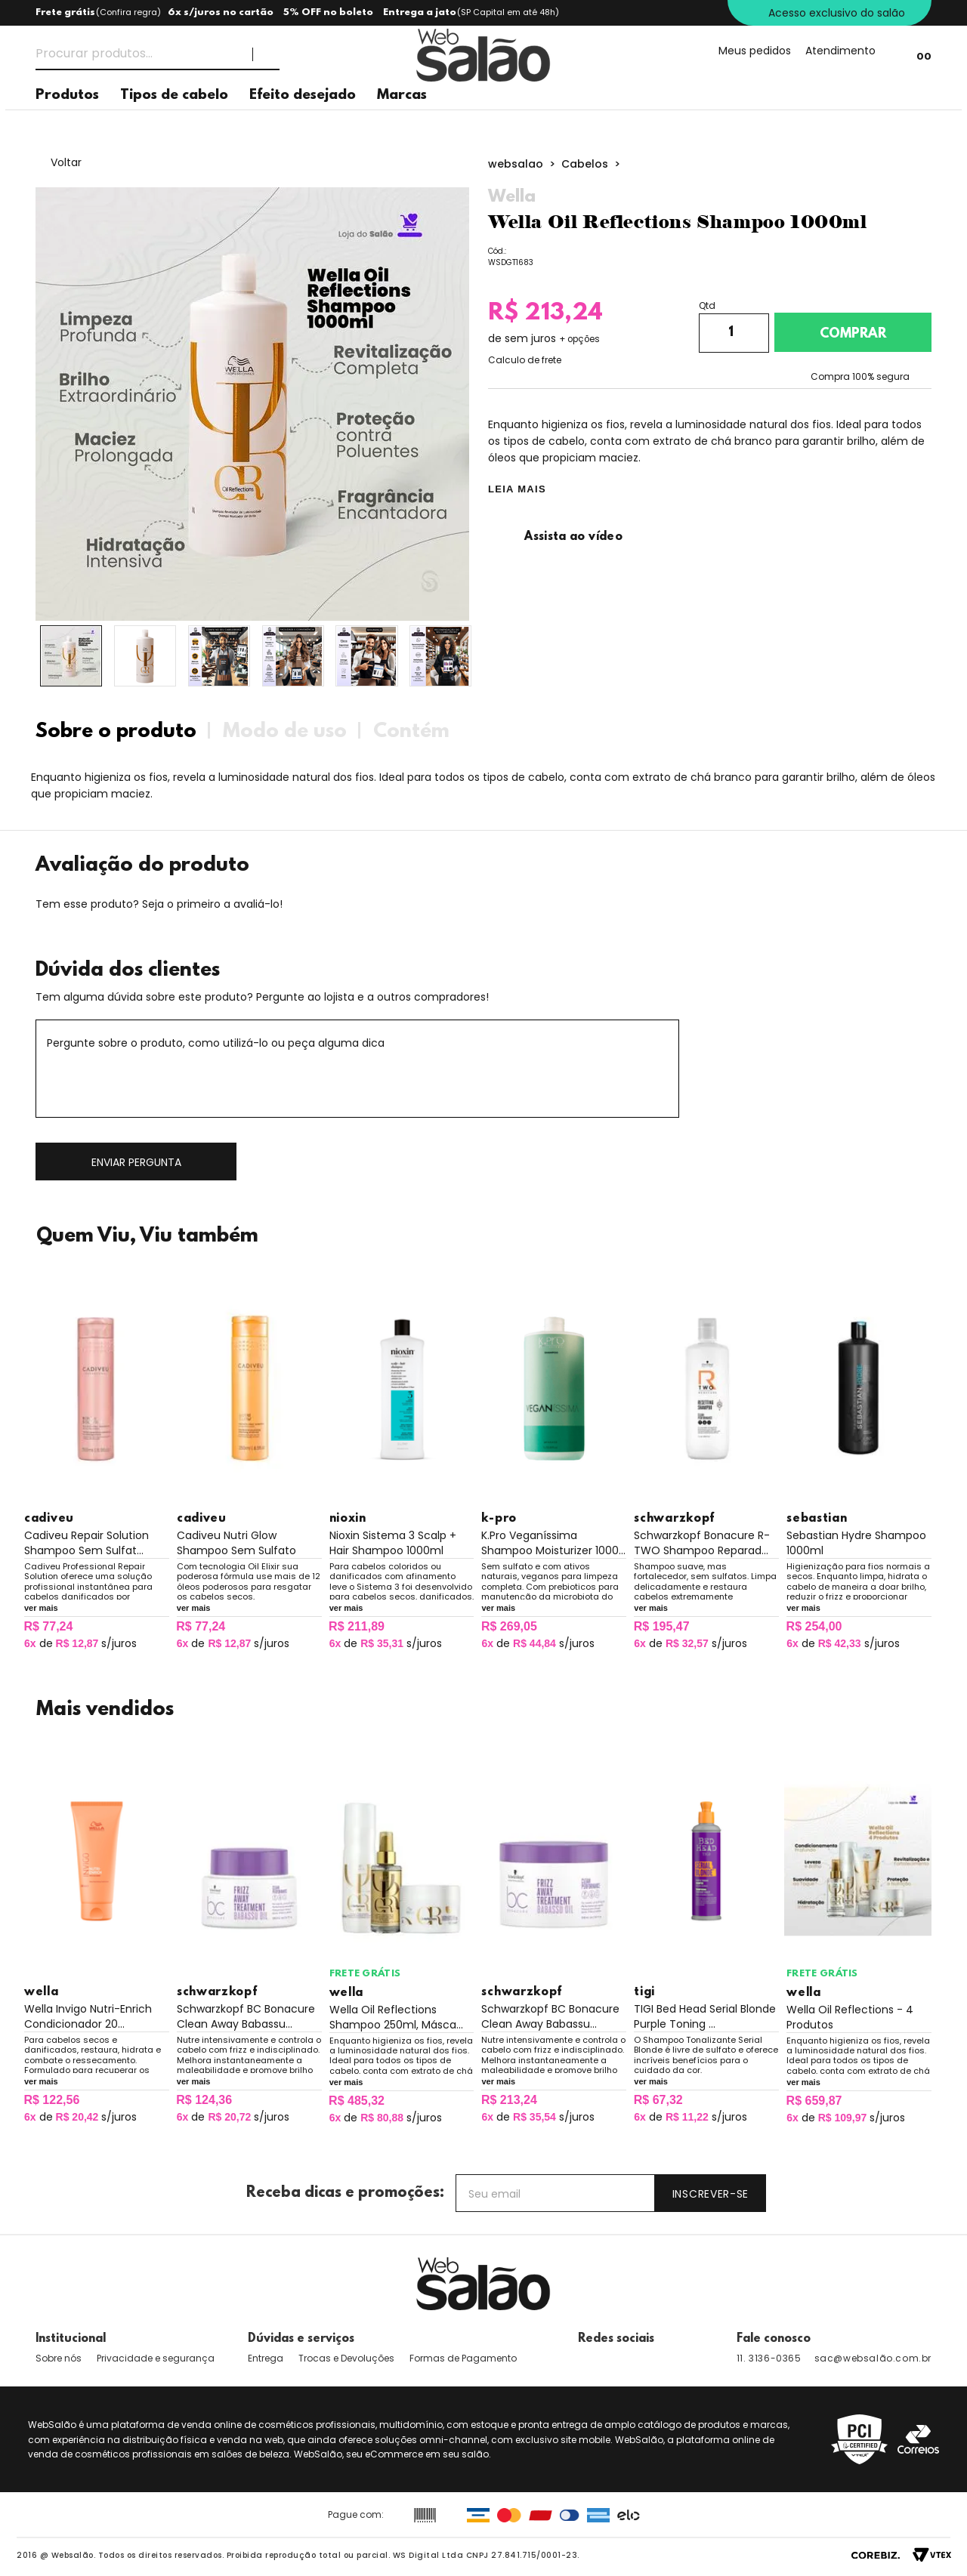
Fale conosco (774, 2339)
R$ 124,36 (204, 2099)
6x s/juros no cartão (220, 12)
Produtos (67, 121)
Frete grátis (65, 12)
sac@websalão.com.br (872, 2358)
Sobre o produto (116, 731)
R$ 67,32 (658, 2099)
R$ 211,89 (357, 1626)
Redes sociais (616, 2339)
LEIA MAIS (517, 489)
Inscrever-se (710, 2193)
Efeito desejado (302, 121)
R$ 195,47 (662, 1626)
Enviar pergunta (136, 1162)
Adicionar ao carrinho (852, 332)
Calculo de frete (524, 360)
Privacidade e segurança (156, 2358)
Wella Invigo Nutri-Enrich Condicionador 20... (88, 2016)
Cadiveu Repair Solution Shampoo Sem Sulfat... (86, 1543)
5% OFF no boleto (328, 12)
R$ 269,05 (509, 1626)
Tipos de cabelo (174, 121)
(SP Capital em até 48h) (508, 12)
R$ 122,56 (51, 2099)
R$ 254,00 (814, 1626)
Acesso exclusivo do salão (836, 12)
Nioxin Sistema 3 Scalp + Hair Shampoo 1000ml (392, 1543)
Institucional (71, 2339)
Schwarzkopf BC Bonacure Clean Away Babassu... (246, 2016)
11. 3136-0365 (769, 2358)
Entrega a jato (419, 12)
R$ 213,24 (509, 2099)
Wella (512, 197)
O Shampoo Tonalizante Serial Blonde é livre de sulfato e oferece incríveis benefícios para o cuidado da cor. (706, 2054)
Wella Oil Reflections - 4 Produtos (849, 2017)
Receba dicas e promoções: (345, 2193)
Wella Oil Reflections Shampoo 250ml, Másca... (396, 2017)
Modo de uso (285, 731)
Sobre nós (59, 2358)
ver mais (41, 1607)
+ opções (579, 339)
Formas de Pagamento (463, 2358)
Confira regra (128, 12)
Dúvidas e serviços (301, 2339)
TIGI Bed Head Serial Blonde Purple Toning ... (705, 2016)
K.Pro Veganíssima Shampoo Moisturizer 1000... (553, 1543)
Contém (411, 731)
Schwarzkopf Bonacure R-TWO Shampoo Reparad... (702, 1543)
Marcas (402, 121)
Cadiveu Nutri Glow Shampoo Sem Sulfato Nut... (236, 1543)
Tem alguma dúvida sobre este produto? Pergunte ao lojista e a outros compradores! (262, 996)
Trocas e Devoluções (346, 2358)
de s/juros (80, 1643)
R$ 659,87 (814, 2100)
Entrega (265, 2358)
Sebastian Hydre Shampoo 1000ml (856, 1543)
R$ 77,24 (48, 1626)
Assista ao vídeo (555, 537)
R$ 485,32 (357, 2100)
